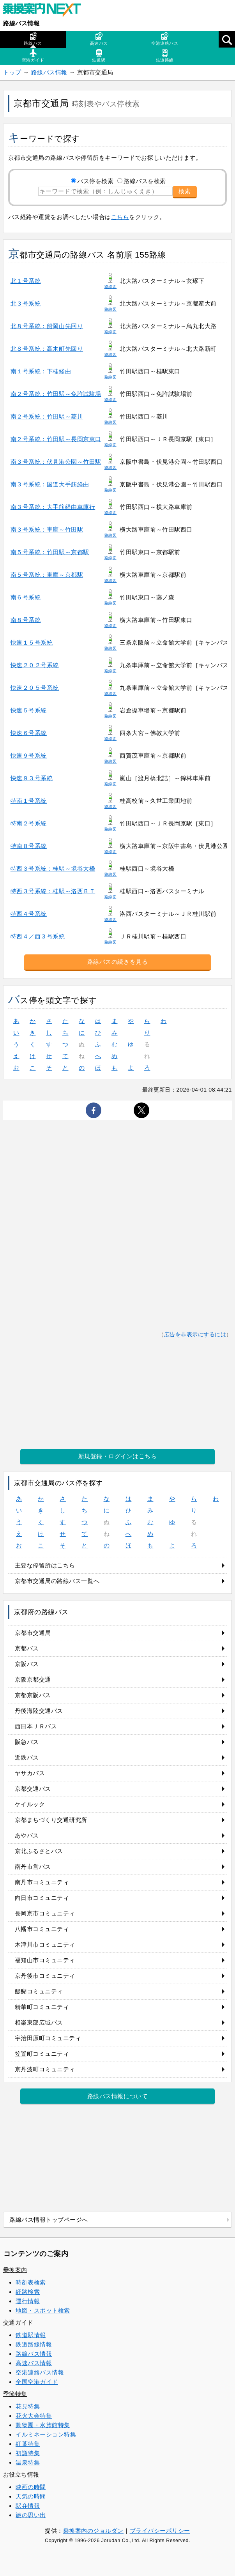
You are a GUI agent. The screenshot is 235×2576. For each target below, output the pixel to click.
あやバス (27, 1835)
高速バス (99, 39)
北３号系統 (26, 303)
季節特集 (15, 2393)
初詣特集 (28, 2453)
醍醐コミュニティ (39, 1991)
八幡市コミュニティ (42, 1929)
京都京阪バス (33, 1695)
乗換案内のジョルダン (93, 2530)
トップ (12, 72)
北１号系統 (26, 280)
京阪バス (27, 1664)
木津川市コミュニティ (45, 1944)
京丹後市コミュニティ (45, 1975)
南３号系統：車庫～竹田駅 (47, 529)
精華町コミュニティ (42, 2007)
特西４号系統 (29, 913)
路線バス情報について (117, 2096)
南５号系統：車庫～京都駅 (47, 574)
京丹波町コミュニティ (45, 2069)
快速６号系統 (29, 733)
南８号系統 (26, 620)
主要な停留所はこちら (45, 1565)
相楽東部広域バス (39, 2022)
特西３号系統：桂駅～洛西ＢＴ (53, 891)
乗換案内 (15, 2270)
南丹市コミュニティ (42, 1882)
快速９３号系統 (32, 778)
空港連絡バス (164, 39)
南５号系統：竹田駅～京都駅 (50, 552)
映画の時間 (31, 2487)
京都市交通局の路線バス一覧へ (57, 1581)
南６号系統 (26, 597)
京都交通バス (33, 1788)
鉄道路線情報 (34, 2344)
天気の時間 (31, 2496)
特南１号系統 (29, 800)
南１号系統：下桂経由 (41, 371)
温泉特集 (28, 2462)
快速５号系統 (29, 710)
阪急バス (27, 1742)
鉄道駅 (99, 55)
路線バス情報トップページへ (48, 2219)
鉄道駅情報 (31, 2335)
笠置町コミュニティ (42, 2053)
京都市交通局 (33, 1632)
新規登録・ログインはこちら (117, 1456)
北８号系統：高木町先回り (47, 348)
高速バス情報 (34, 2363)
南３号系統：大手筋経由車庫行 (53, 507)
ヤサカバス (30, 1773)
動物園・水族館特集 (43, 2425)
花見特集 (28, 2406)
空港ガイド (33, 55)
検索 (184, 191)
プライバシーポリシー (160, 2530)
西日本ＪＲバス (36, 1726)
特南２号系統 (29, 823)
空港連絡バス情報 (40, 2372)
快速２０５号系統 (35, 687)
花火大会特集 (34, 2415)
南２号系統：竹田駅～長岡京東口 (56, 439)
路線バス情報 (21, 23)
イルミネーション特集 (46, 2434)
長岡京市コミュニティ (45, 1913)
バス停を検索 (95, 181)
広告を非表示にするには (195, 1334)
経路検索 (28, 2291)
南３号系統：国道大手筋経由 (50, 484)
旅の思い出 (31, 2515)
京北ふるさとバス (39, 1851)
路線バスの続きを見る (117, 961)
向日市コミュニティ (42, 1897)
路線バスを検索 (145, 181)
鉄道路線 (165, 55)
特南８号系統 (29, 846)
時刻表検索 (31, 2282)
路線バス (33, 39)
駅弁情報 (28, 2505)
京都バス (27, 1648)
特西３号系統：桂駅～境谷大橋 (53, 868)
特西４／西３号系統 (38, 936)
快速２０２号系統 (35, 665)
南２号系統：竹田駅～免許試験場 (56, 393)
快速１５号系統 (32, 642)
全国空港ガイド (37, 2381)
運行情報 (28, 2301)
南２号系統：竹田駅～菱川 (47, 416)
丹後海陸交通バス (39, 1710)
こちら (120, 217)
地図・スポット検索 (43, 2310)
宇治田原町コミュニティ (48, 2038)
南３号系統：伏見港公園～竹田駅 (56, 461)
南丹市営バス (33, 1866)
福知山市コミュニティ (45, 1960)
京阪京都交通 (33, 1679)
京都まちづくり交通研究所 (51, 1819)
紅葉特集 (28, 2443)
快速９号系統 (29, 755)
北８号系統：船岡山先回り (47, 326)
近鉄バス (27, 1757)
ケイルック (30, 1804)
